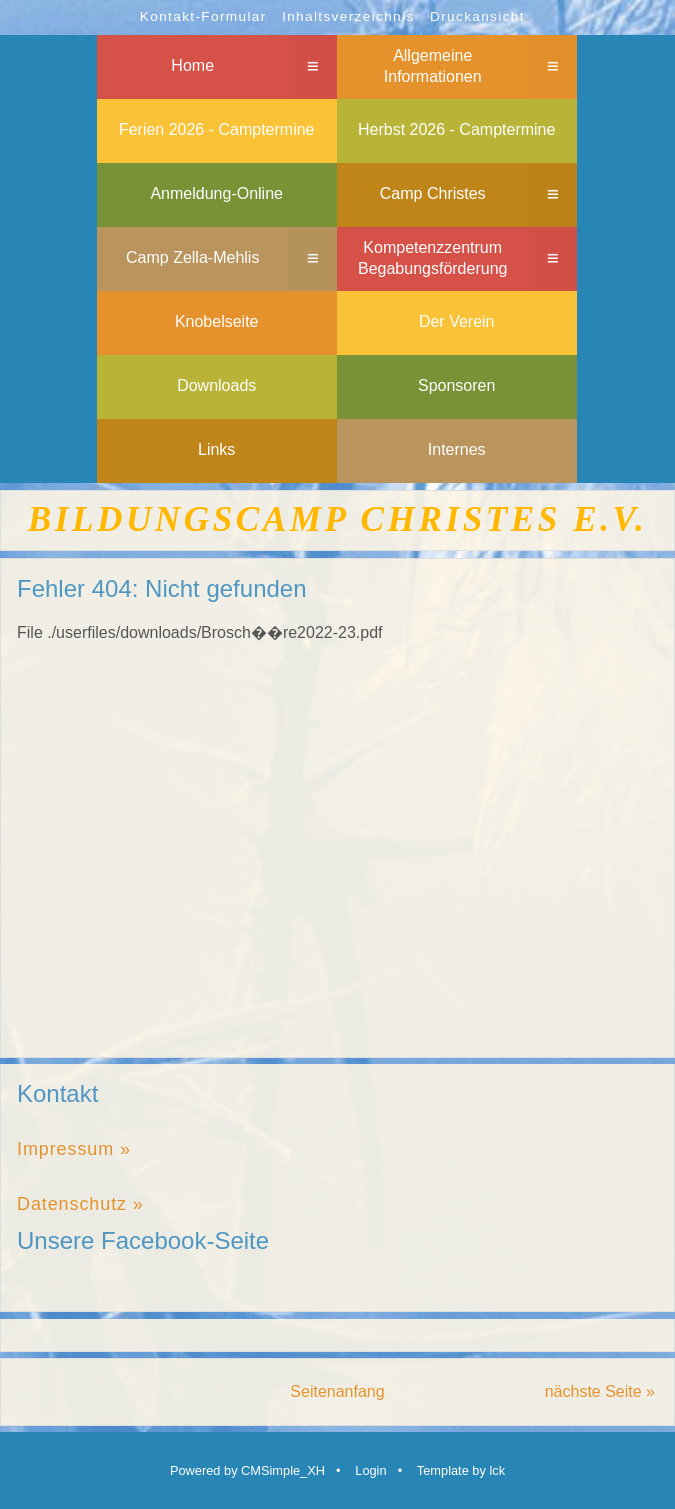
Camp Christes (433, 193)
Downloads (216, 385)
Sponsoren (456, 385)
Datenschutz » (80, 1204)
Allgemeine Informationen (433, 66)
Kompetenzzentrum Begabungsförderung (432, 258)
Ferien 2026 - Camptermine (217, 129)
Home (192, 65)
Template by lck (461, 1470)
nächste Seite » (600, 1391)
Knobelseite (217, 321)
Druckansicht (477, 16)
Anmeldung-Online (216, 193)
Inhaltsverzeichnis (348, 16)
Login (370, 1470)
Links (216, 449)
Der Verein (457, 321)
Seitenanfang (337, 1391)
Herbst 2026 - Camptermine (456, 129)
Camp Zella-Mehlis (192, 257)
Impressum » (74, 1149)
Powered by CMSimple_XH (247, 1470)
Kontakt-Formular (203, 16)
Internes (457, 449)
